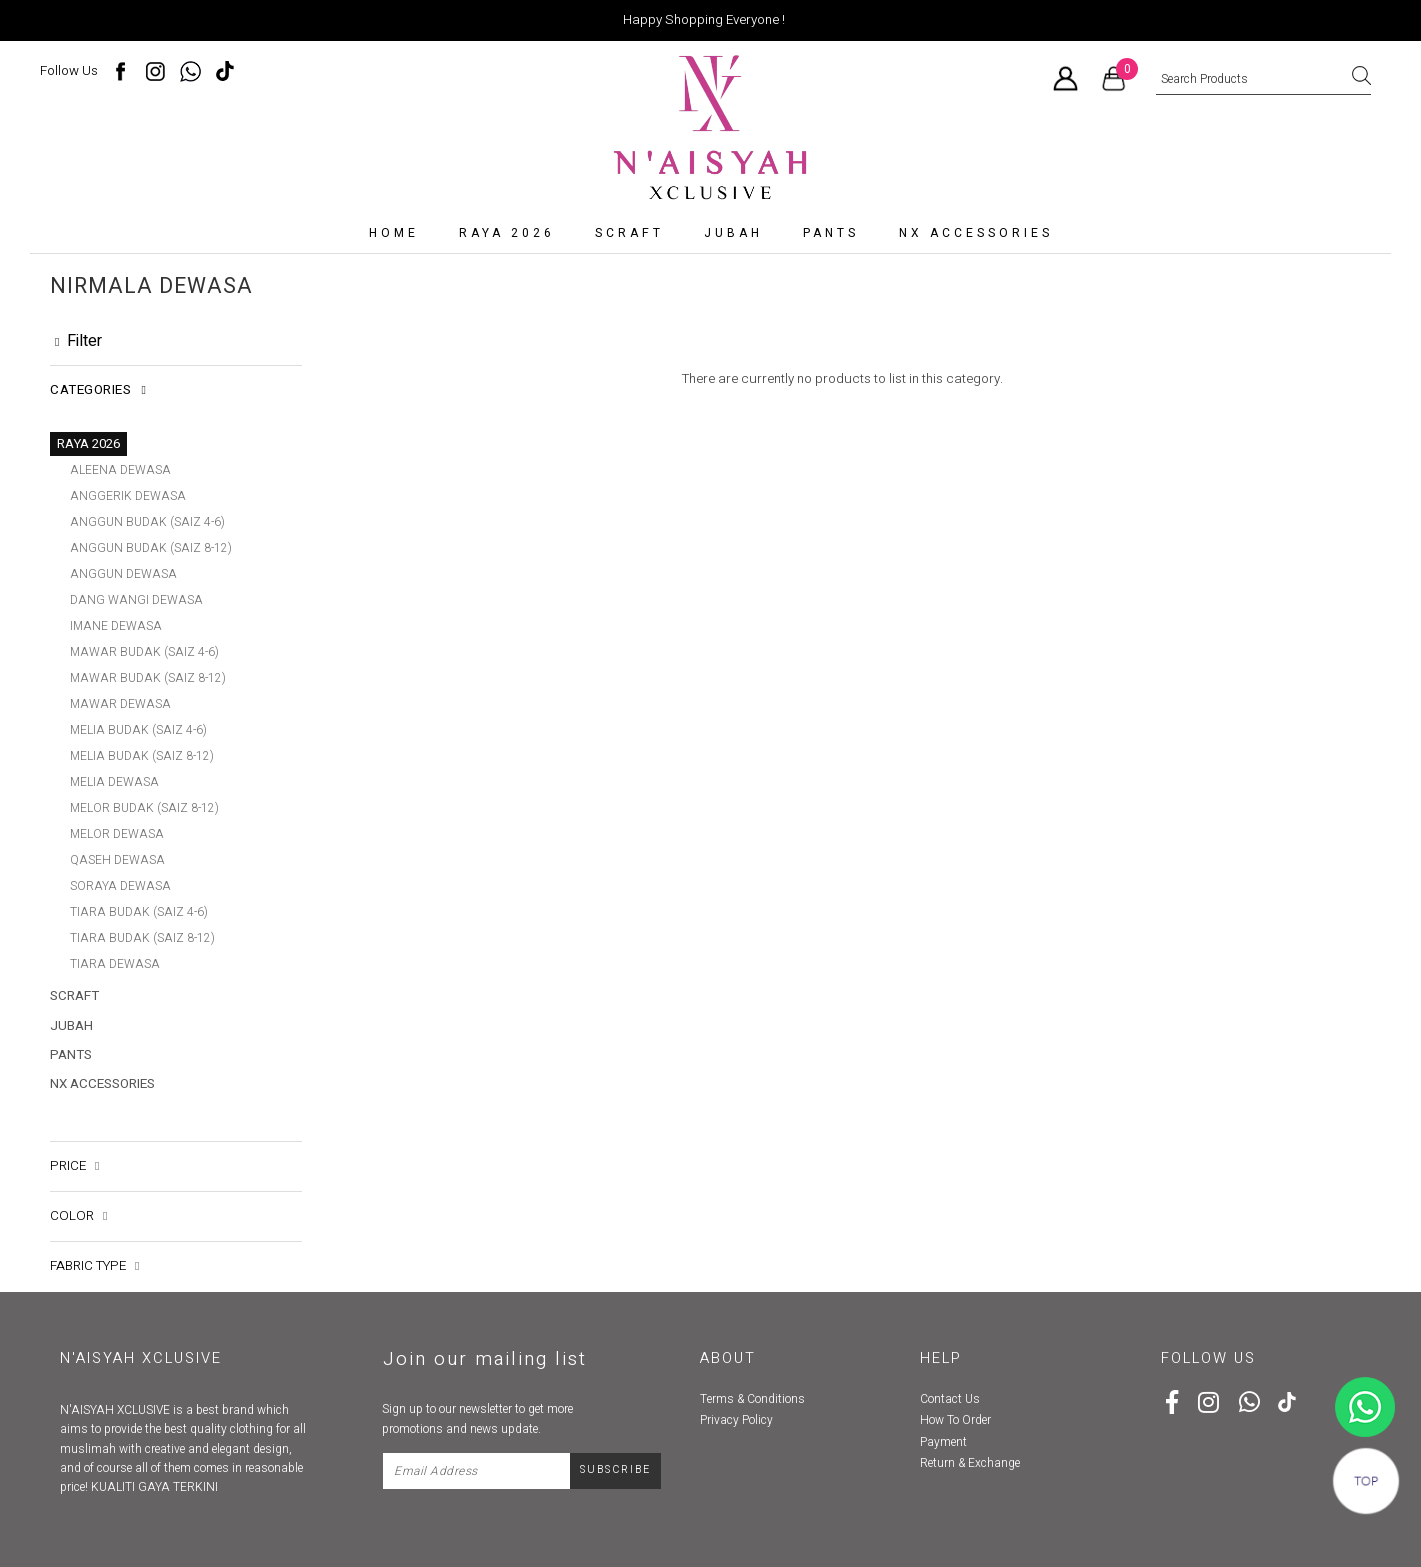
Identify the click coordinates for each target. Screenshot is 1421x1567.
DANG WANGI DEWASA (136, 600)
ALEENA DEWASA (120, 470)
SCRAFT (629, 233)
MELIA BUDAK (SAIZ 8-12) (142, 756)
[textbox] (1263, 80)
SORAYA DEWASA (120, 886)
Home (394, 233)
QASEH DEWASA (117, 860)
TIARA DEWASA (115, 964)
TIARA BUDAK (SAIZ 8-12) (142, 938)
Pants (831, 233)
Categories (98, 390)
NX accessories (976, 233)
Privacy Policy (736, 1394)
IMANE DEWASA (116, 626)
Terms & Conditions (752, 1373)
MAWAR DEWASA (120, 704)
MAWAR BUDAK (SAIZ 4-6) (144, 652)
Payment (943, 1415)
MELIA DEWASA (114, 782)
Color (78, 1190)
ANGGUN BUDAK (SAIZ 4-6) (147, 522)
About (728, 1331)
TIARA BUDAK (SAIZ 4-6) (139, 912)
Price (74, 1139)
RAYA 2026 (507, 233)
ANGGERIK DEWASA (128, 496)
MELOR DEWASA (117, 834)
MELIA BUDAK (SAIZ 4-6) (138, 730)
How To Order (955, 1394)
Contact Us (950, 1373)
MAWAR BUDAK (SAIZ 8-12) (148, 678)
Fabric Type (94, 1240)
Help (941, 1331)
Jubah (733, 233)
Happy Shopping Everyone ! (704, 20)
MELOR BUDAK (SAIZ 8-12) (144, 808)
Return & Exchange (970, 1437)
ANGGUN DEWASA (123, 574)
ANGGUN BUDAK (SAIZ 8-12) (151, 548)
